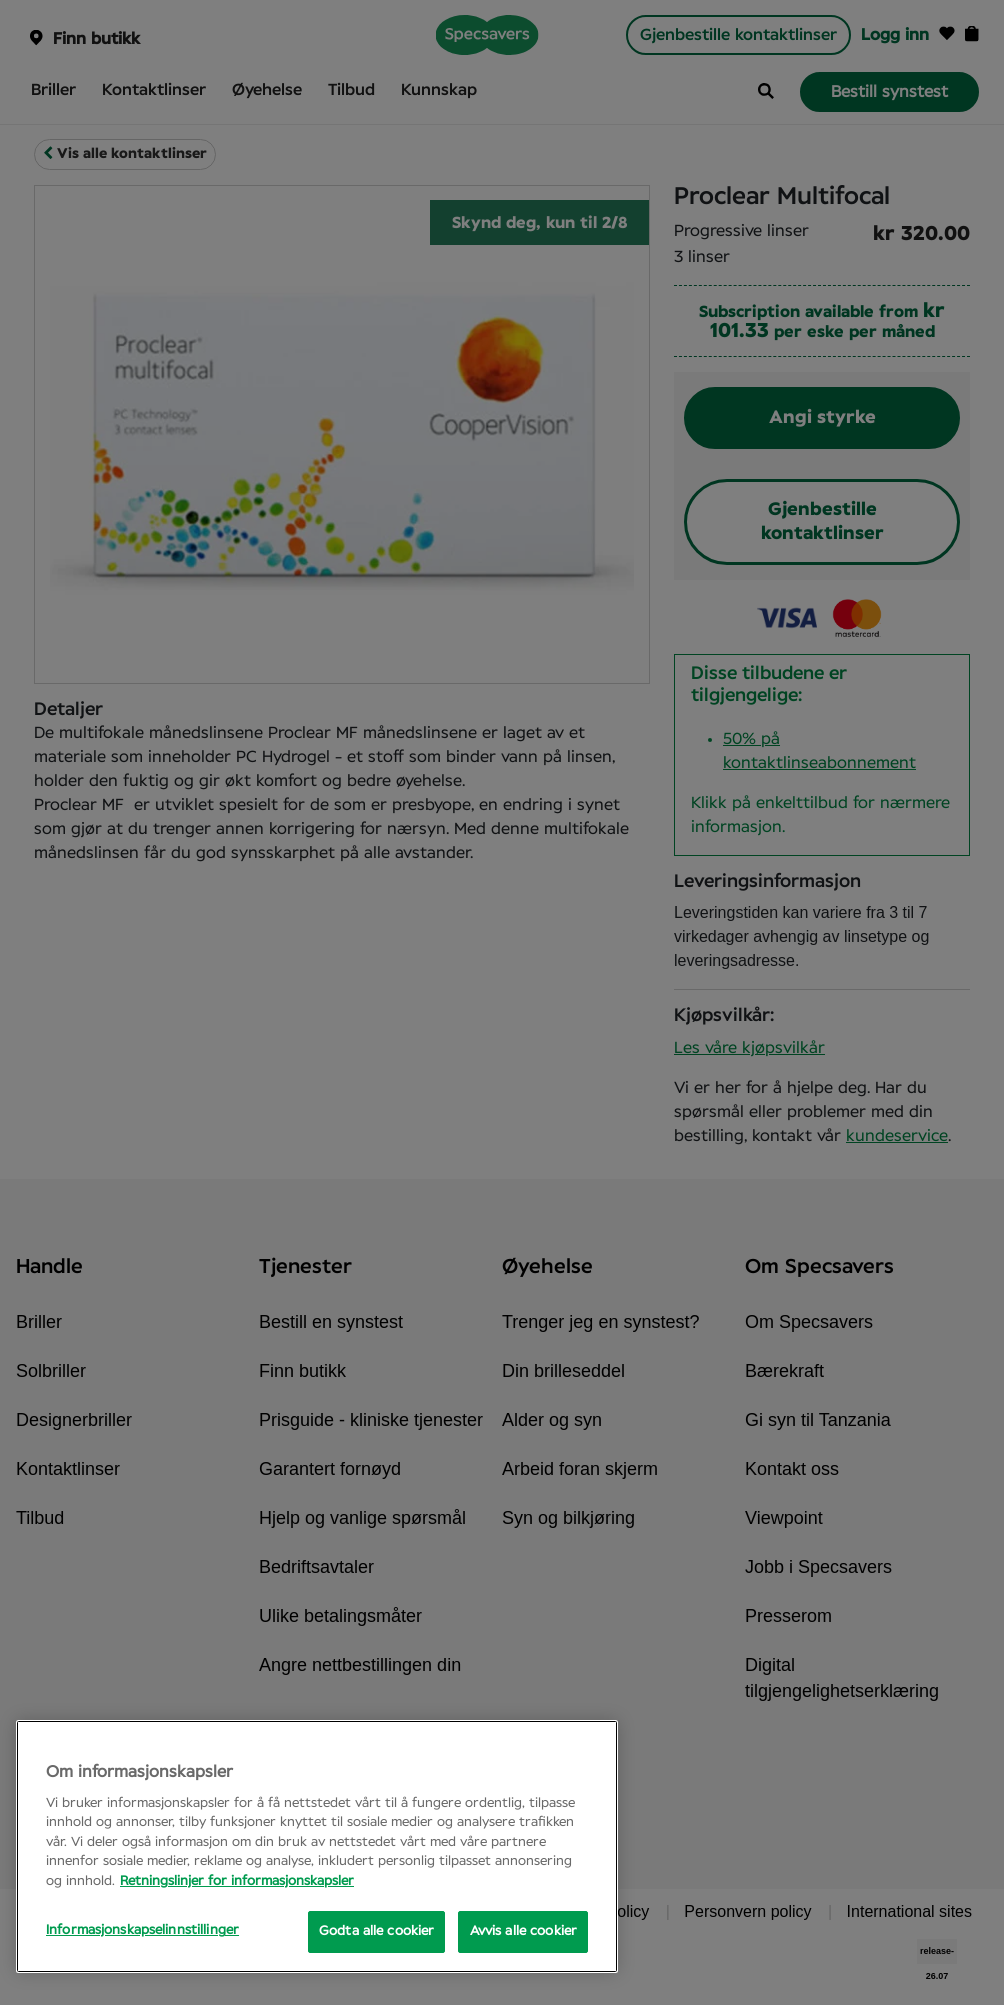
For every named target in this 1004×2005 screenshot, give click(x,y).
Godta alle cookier (376, 1931)
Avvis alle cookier (523, 1931)
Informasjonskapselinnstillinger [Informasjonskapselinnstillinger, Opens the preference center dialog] (142, 1930)
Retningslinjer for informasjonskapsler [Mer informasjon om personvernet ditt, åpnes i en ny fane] (237, 1881)
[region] (317, 1846)
